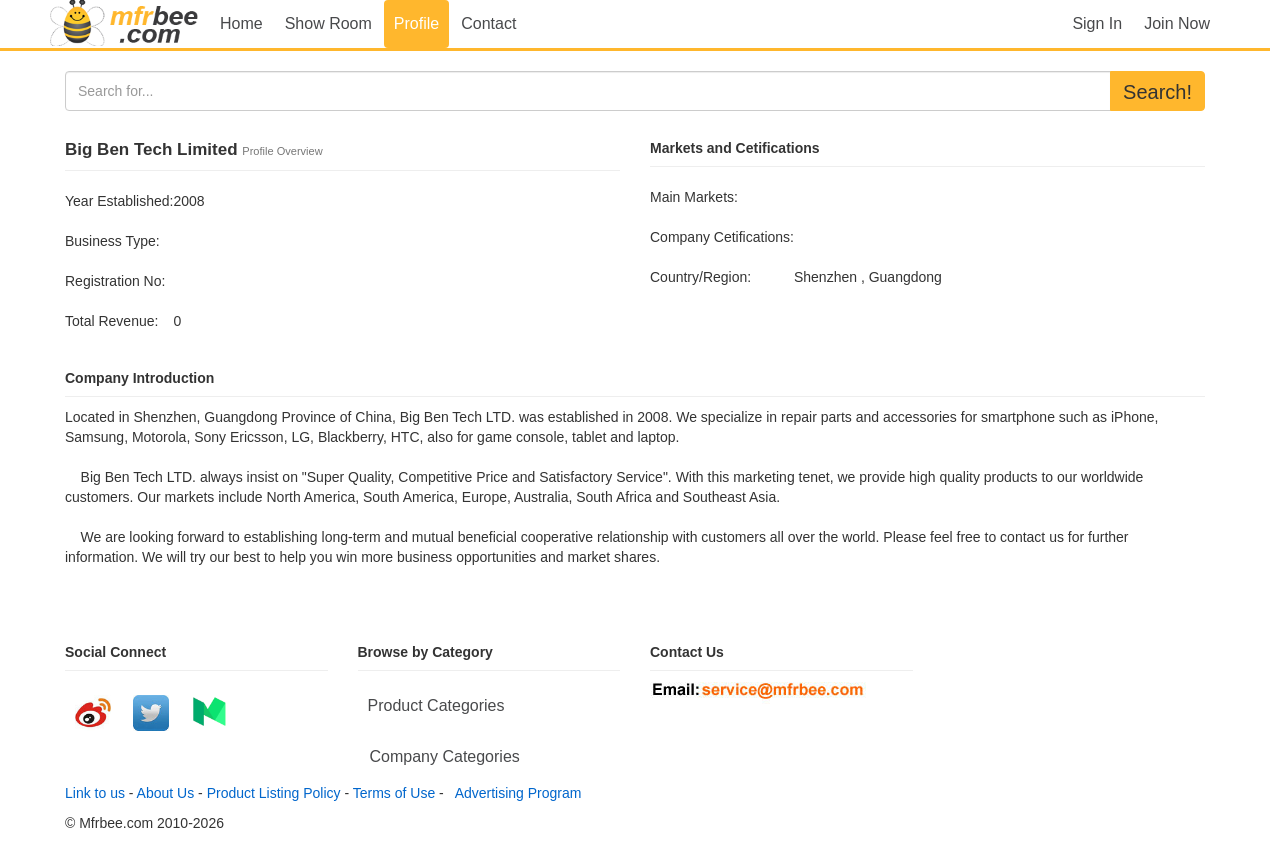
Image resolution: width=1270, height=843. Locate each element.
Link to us (95, 793)
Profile (416, 23)
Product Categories (436, 705)
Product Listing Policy (274, 793)
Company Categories (445, 756)
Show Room (328, 23)
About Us (166, 793)
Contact (488, 23)
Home (241, 23)
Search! (1157, 92)
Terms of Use (394, 793)
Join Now (1177, 23)
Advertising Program (515, 793)
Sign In (1097, 23)
